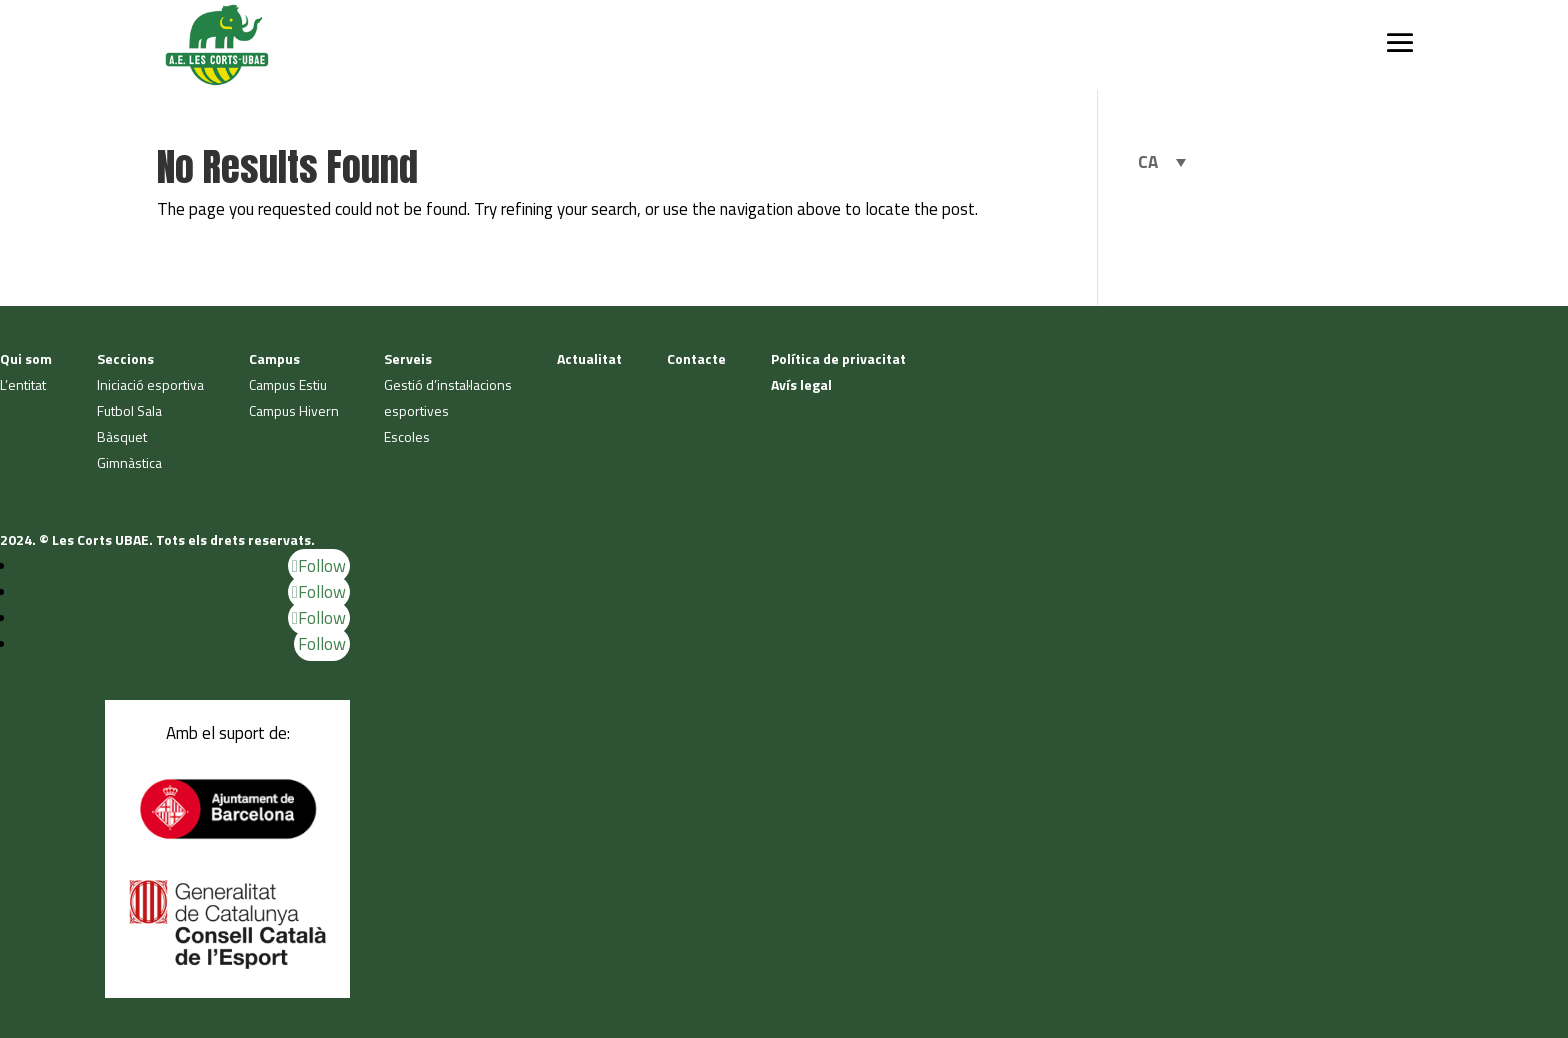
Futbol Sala (129, 410)
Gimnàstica (129, 462)
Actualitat (589, 358)
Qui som (26, 358)
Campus (274, 358)
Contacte (696, 358)
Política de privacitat (838, 358)
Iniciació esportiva (150, 384)
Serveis (408, 358)
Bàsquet (122, 436)
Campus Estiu (288, 384)
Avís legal (801, 384)
